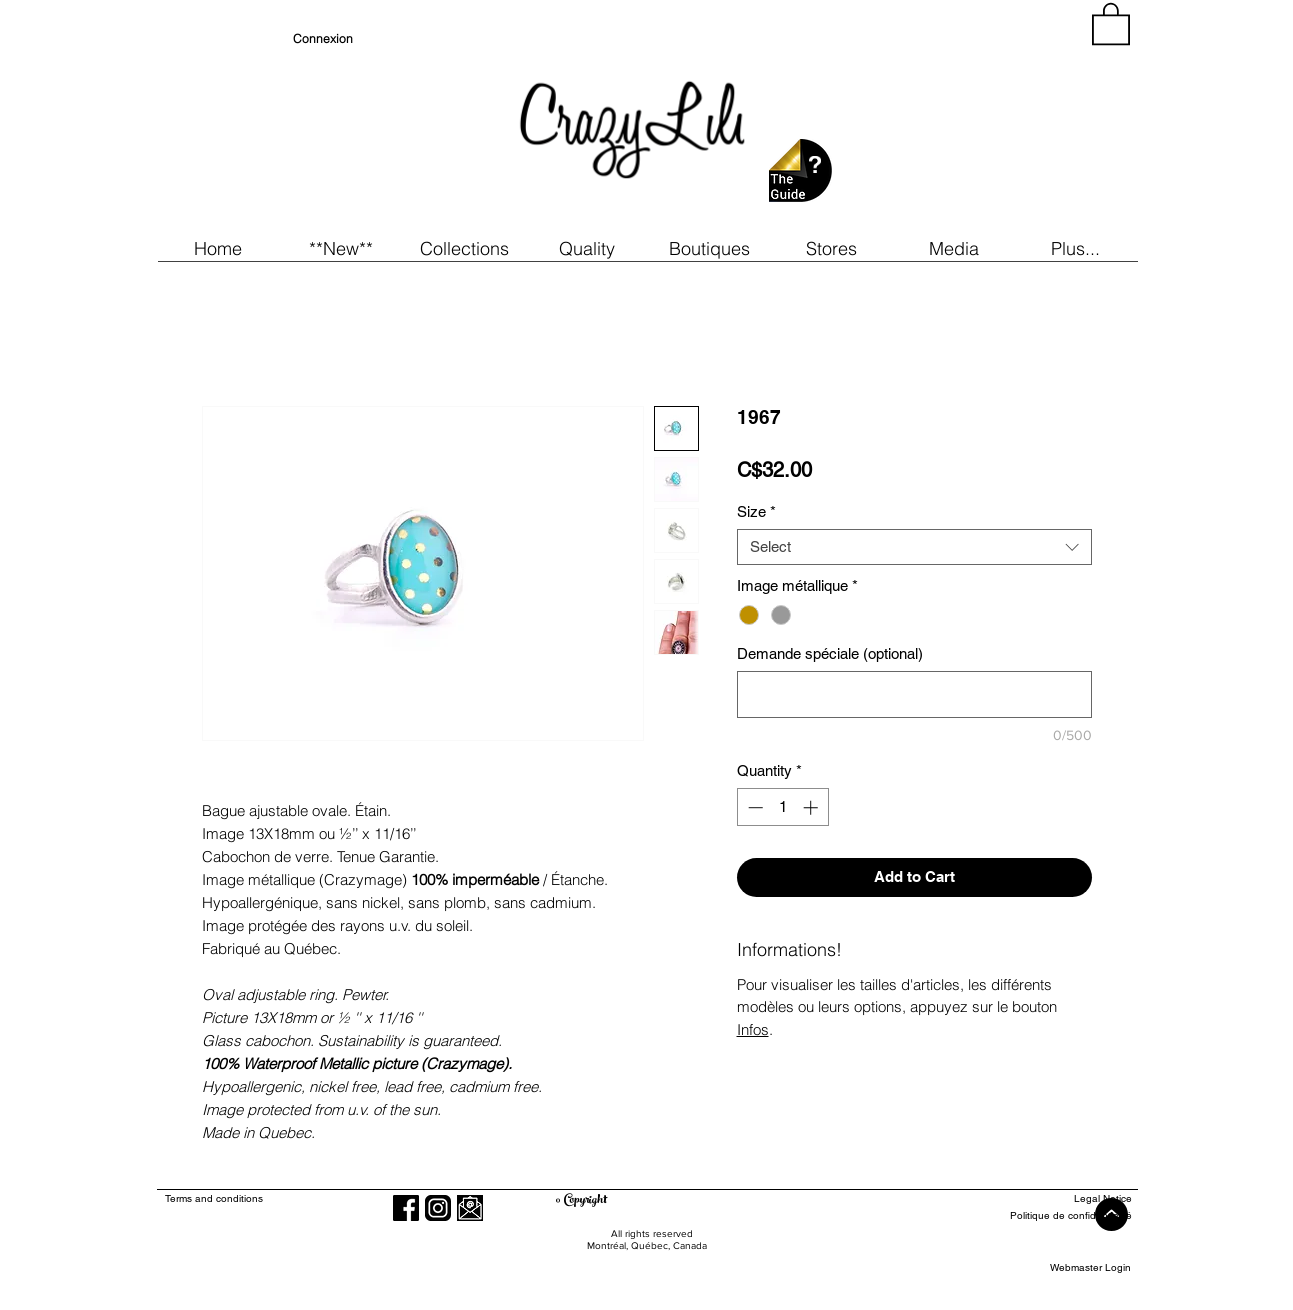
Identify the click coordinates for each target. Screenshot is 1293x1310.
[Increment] (812, 807)
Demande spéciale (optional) (830, 653)
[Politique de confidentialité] (1058, 1215)
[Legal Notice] (1058, 1198)
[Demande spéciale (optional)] (914, 694)
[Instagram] (438, 1208)
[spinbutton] (782, 807)
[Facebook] (406, 1208)
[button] (341, 248)
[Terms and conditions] (295, 1198)
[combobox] (914, 547)
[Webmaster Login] (1090, 1267)
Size (756, 511)
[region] (951, 120)
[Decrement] (753, 807)
